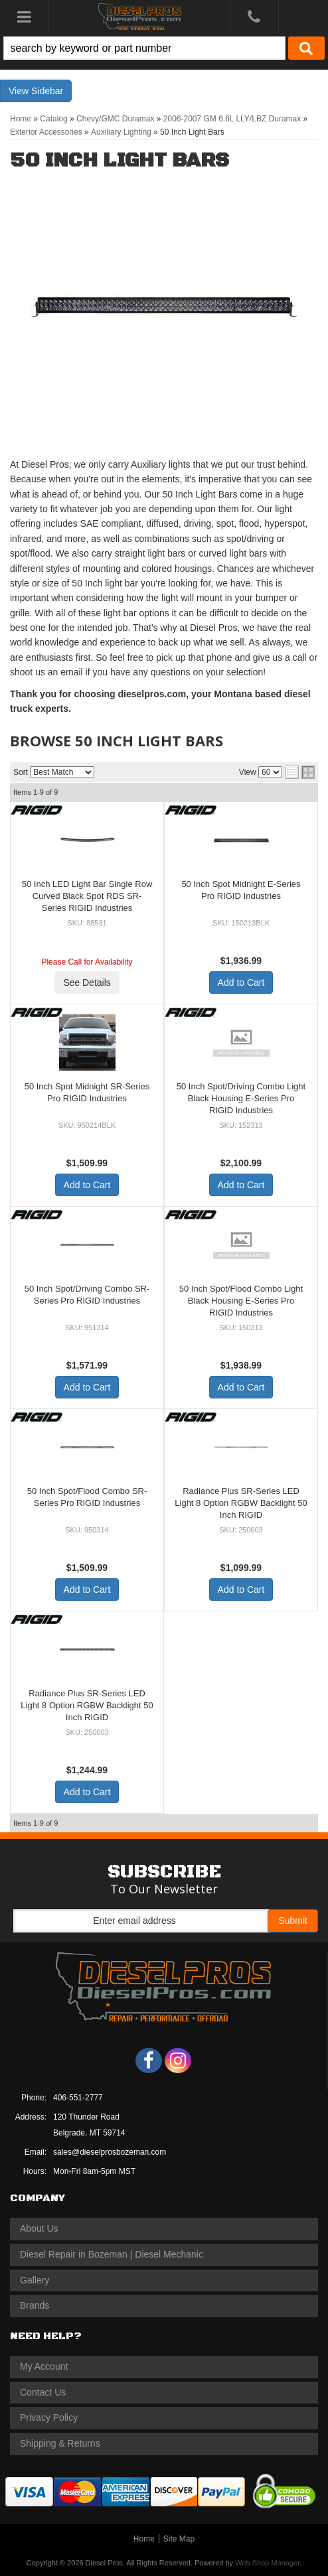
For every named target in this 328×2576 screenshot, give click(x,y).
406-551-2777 (78, 2097)
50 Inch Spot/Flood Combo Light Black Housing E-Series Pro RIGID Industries (241, 1301)
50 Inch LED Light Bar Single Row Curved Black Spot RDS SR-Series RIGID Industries (87, 896)
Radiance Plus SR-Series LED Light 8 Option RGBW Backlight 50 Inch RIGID (241, 1503)
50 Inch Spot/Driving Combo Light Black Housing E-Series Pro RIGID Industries (241, 1098)
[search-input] (144, 48)
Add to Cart (241, 982)
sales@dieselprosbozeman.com (109, 2152)
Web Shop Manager (267, 2563)
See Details (87, 982)
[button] (164, 48)
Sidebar (47, 91)
